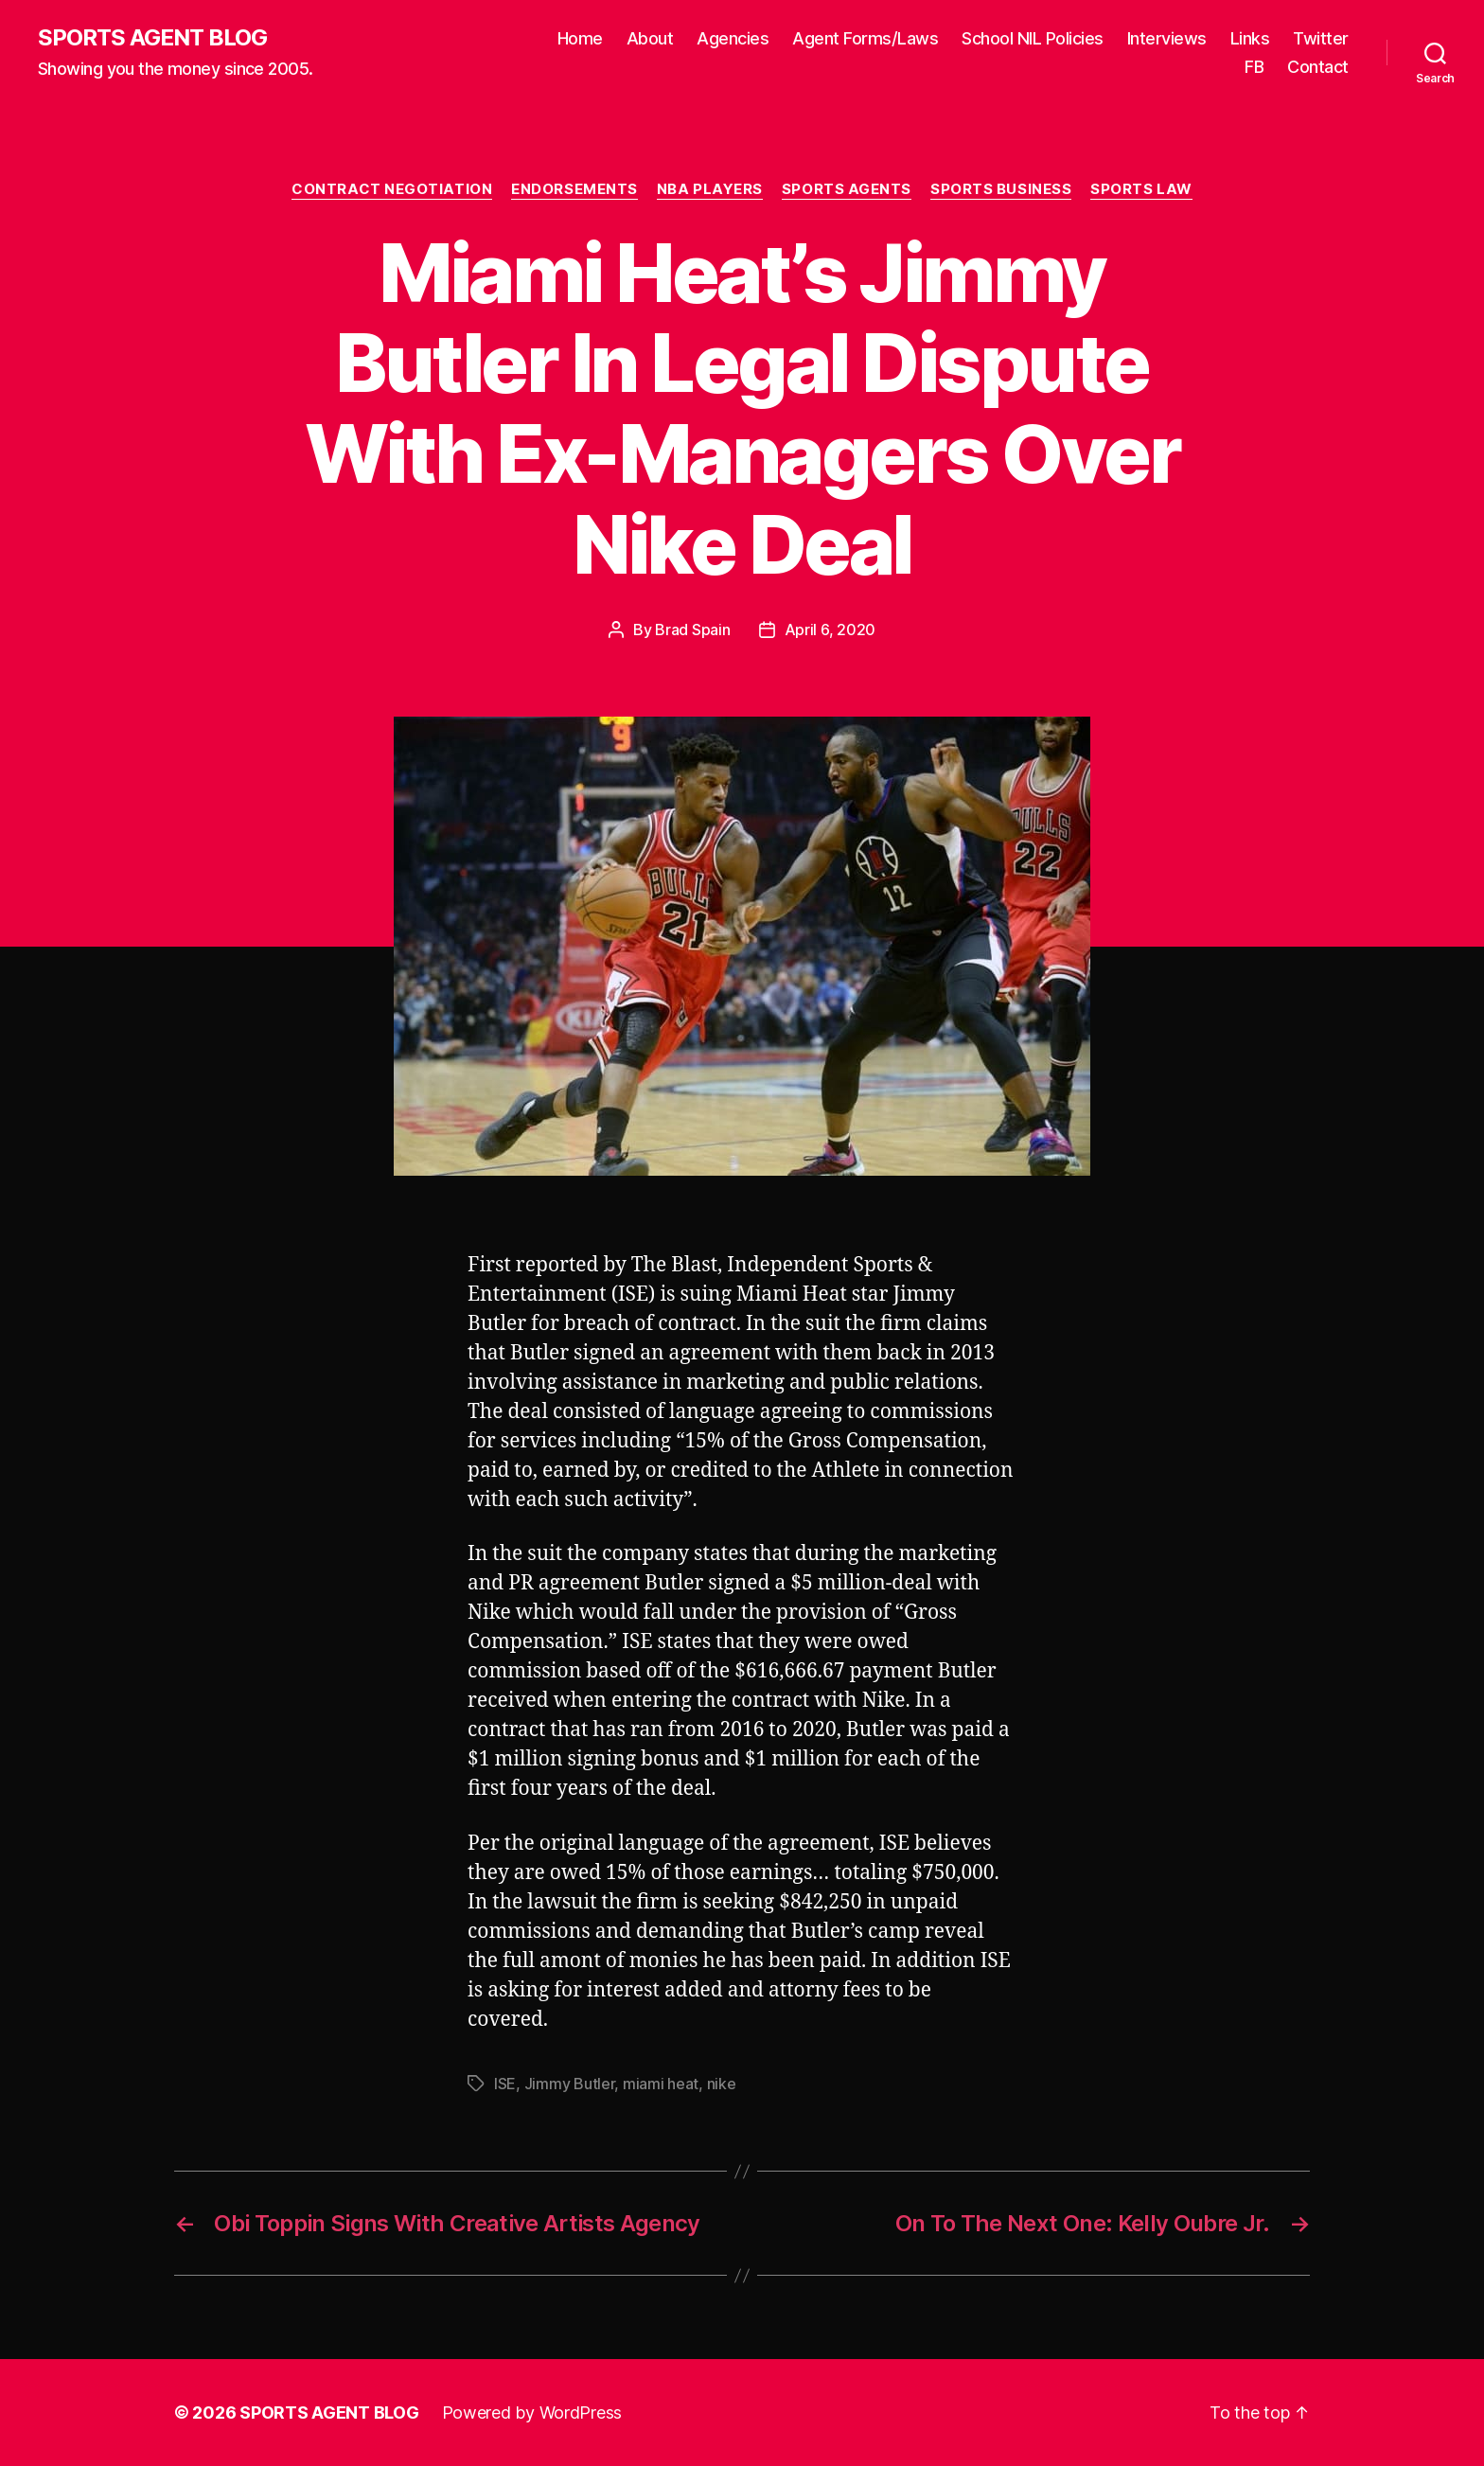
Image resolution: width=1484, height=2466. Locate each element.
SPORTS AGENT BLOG (152, 38)
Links (1250, 38)
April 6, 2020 (830, 629)
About (650, 38)
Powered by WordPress (532, 2412)
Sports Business (1000, 189)
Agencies (732, 38)
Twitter (1321, 38)
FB (1254, 67)
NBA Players (710, 189)
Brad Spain (692, 629)
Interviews (1167, 38)
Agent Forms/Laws (865, 38)
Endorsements (574, 189)
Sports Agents (846, 189)
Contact (1318, 67)
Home (580, 38)
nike (721, 2083)
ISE (505, 2083)
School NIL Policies (1033, 38)
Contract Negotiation (392, 189)
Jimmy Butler (569, 2083)
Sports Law (1141, 189)
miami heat (660, 2083)
